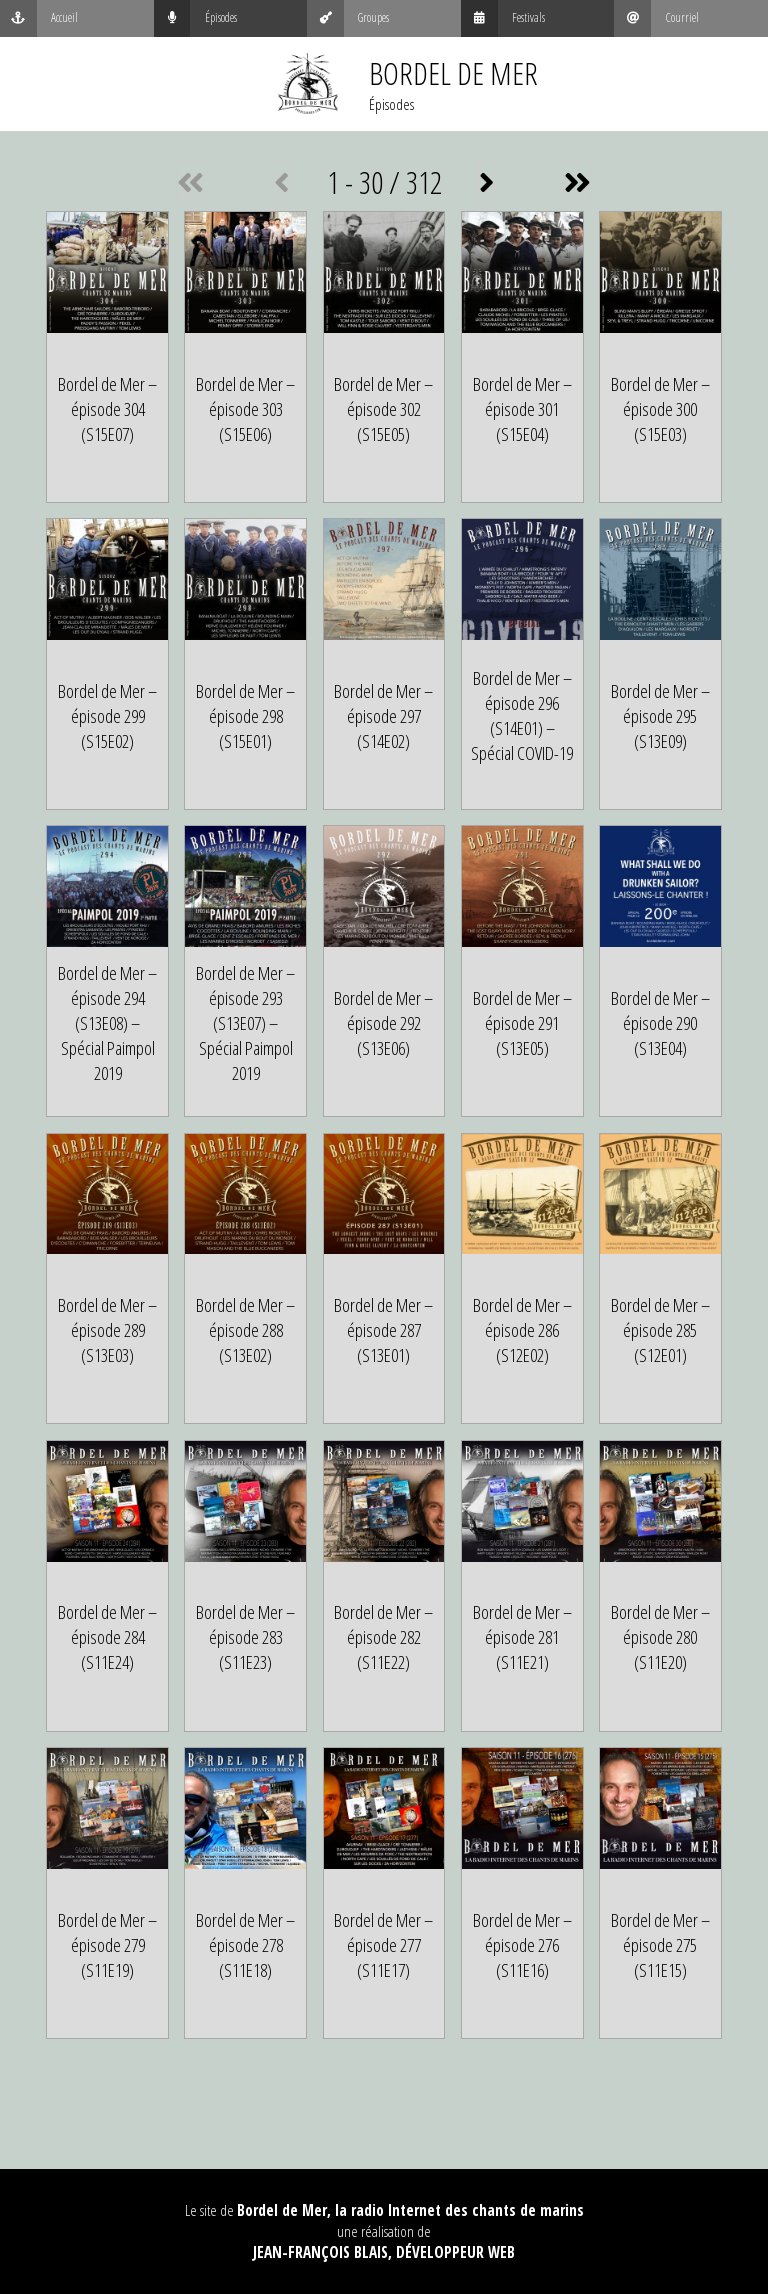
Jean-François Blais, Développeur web (384, 2252)
